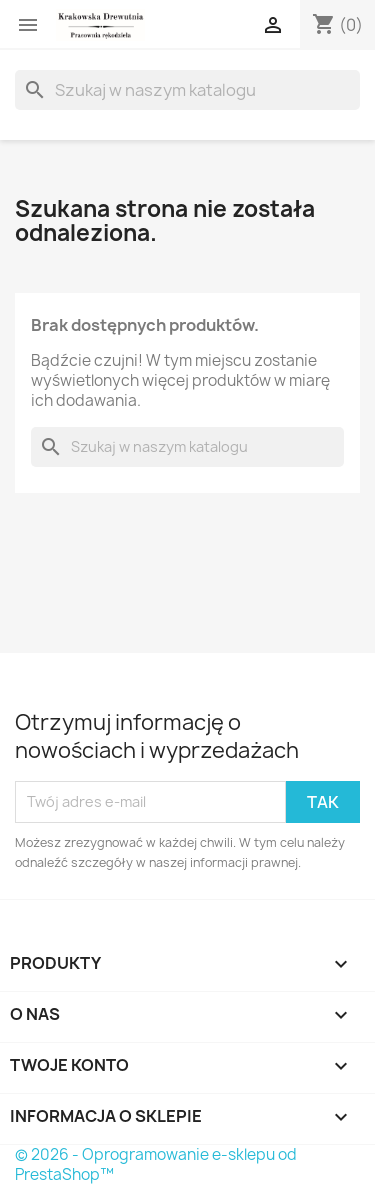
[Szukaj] (187, 90)
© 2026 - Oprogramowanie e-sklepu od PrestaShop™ (156, 1164)
